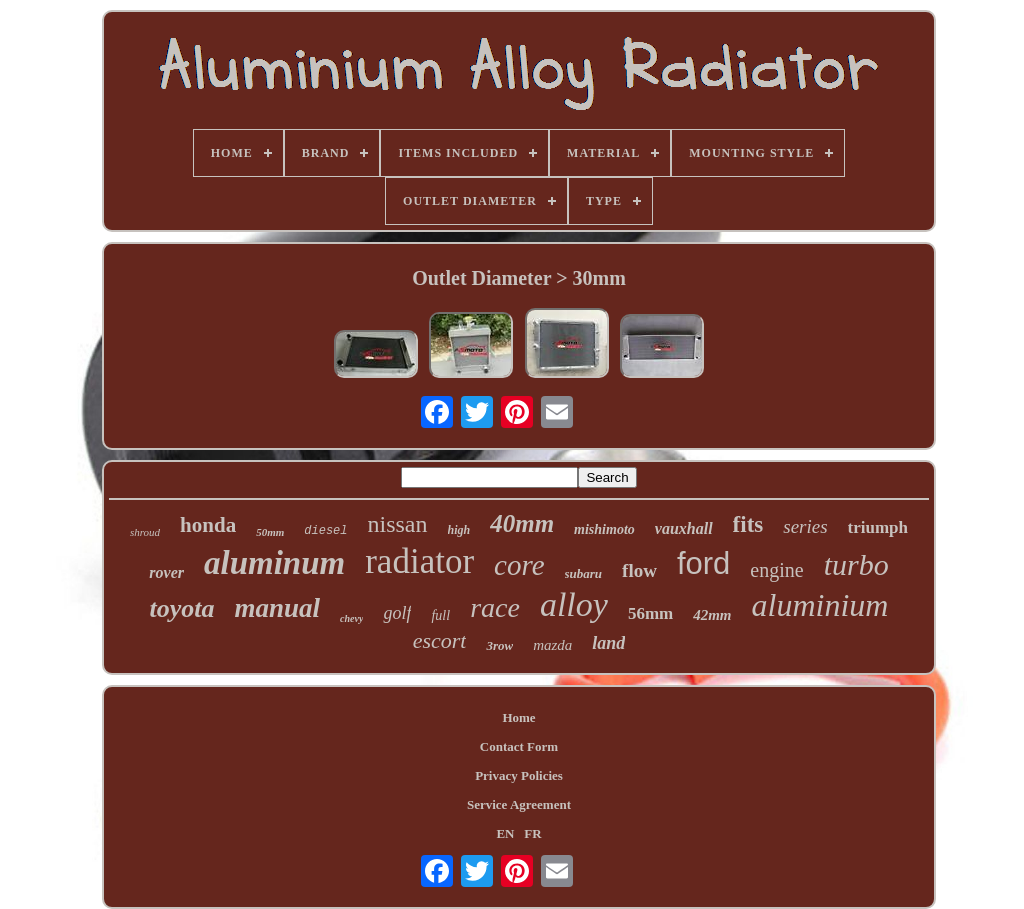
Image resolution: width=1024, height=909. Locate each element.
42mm (712, 615)
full (440, 615)
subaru (584, 573)
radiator (419, 561)
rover (166, 572)
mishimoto (604, 529)
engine (776, 570)
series (805, 526)
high (459, 530)
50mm (270, 532)
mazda (552, 645)
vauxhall (684, 528)
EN (505, 833)
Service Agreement (519, 804)
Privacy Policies (519, 775)
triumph (878, 527)
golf (397, 613)
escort (440, 640)
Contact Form (519, 746)
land (608, 643)
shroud (145, 532)
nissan (398, 524)
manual (278, 608)
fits (748, 524)
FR (532, 833)
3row (499, 645)
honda (208, 525)
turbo (856, 564)
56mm (650, 613)
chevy (351, 618)
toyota (182, 608)
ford (703, 563)
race (495, 607)
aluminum (274, 563)
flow (639, 570)
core (519, 565)
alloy (574, 604)
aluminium (820, 605)
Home (518, 717)
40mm (522, 523)
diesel (325, 531)
